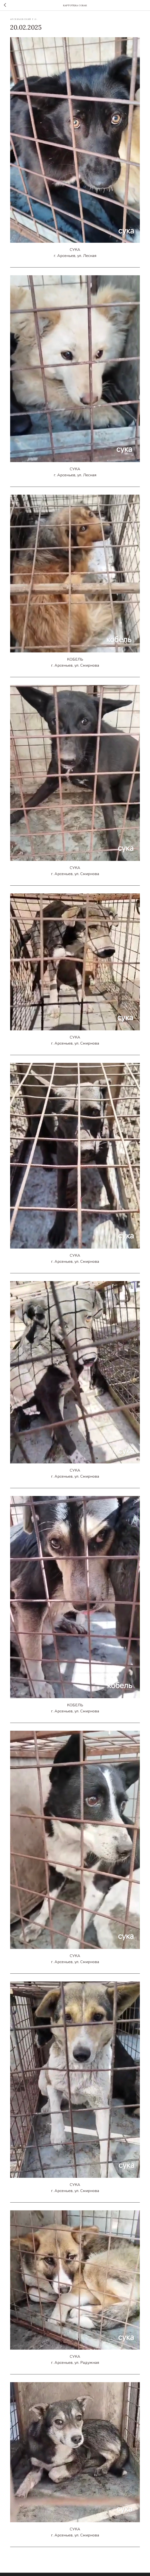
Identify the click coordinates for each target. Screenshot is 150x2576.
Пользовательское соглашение (34, 2548)
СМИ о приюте (87, 2515)
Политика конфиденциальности (34, 2542)
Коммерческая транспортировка (98, 2521)
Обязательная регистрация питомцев (100, 2537)
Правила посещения (91, 2510)
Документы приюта (27, 2537)
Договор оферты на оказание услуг (37, 2553)
